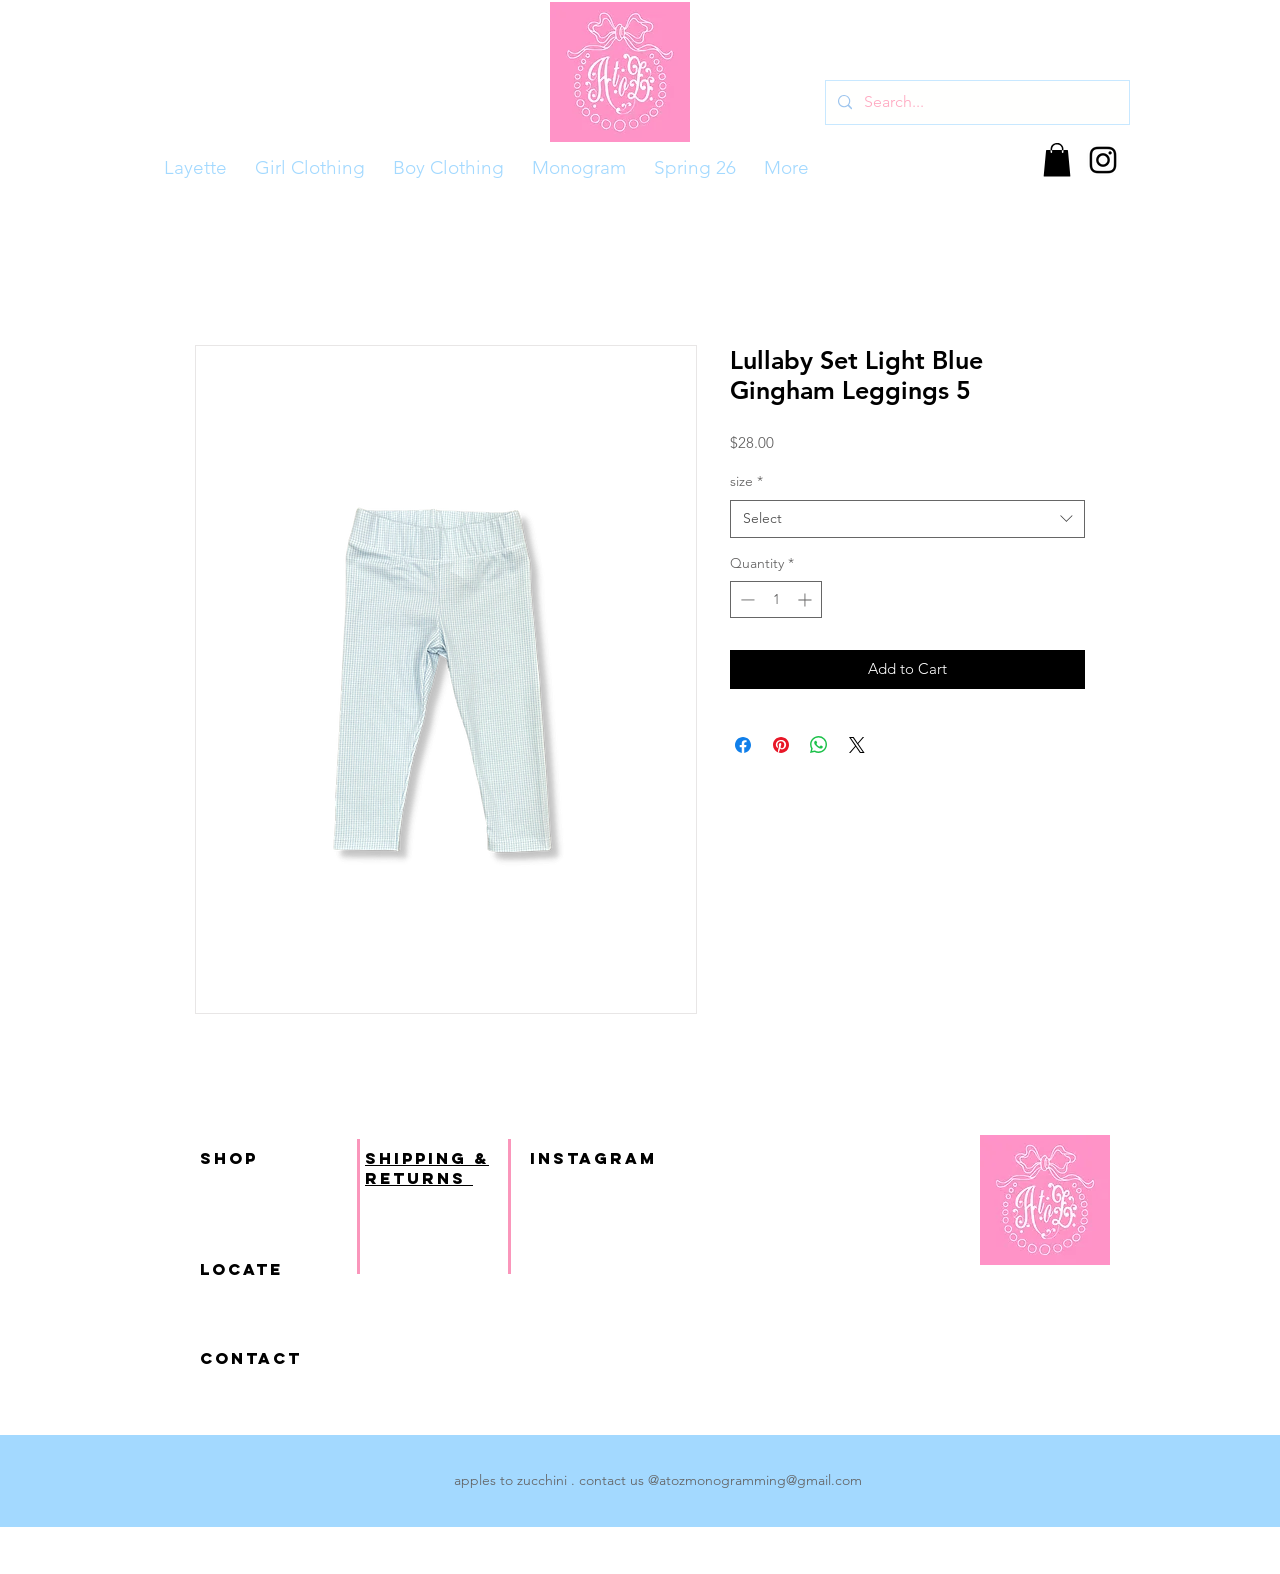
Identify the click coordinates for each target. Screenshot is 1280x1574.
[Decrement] (745, 599)
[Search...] (975, 102)
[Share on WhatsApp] (819, 745)
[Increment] (806, 599)
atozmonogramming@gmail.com (760, 1480)
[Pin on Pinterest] (781, 745)
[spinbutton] (776, 599)
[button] (1057, 159)
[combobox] (907, 519)
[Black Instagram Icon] (1103, 160)
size (746, 481)
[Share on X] (857, 745)
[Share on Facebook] (743, 745)
